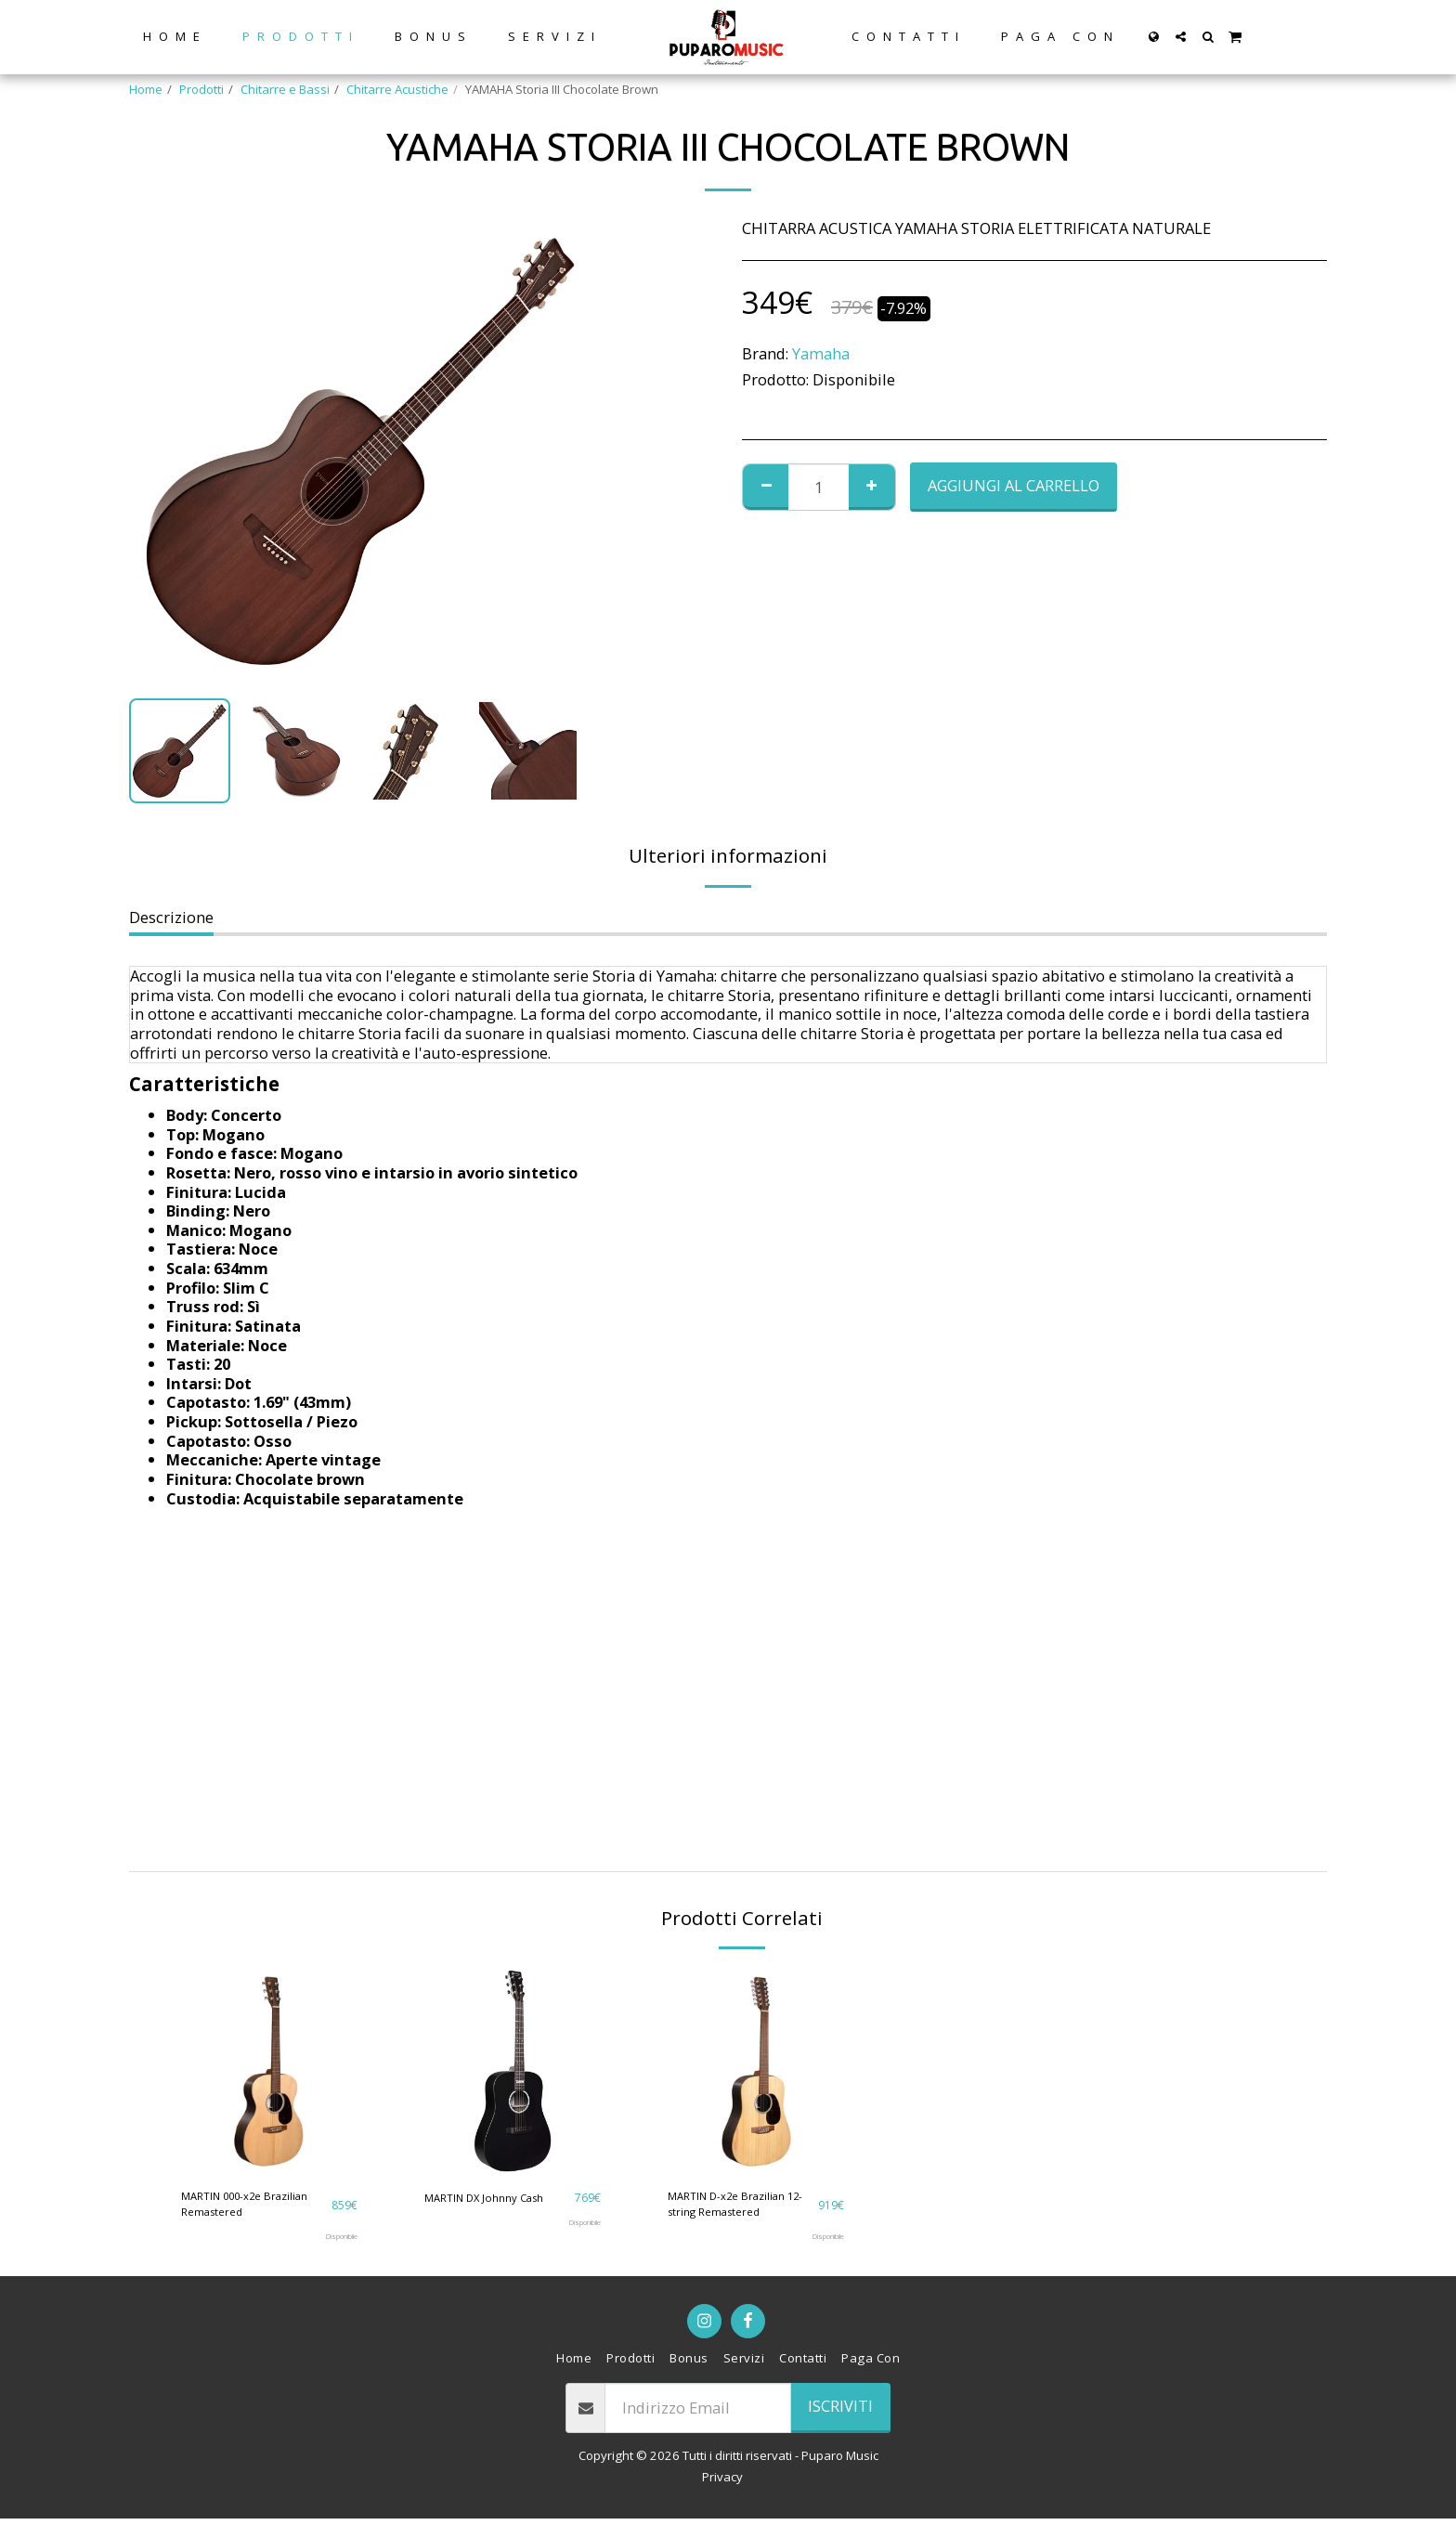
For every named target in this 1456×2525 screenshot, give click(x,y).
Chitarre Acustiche (397, 89)
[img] (269, 2071)
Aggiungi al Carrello (1013, 485)
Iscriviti (840, 2412)
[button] (1180, 37)
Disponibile (336, 2241)
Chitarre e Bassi (285, 89)
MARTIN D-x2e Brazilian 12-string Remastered (733, 2206)
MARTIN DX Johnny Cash (491, 2197)
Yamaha (821, 353)
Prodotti (201, 89)
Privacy (722, 2483)
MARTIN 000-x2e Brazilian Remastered (253, 2206)
